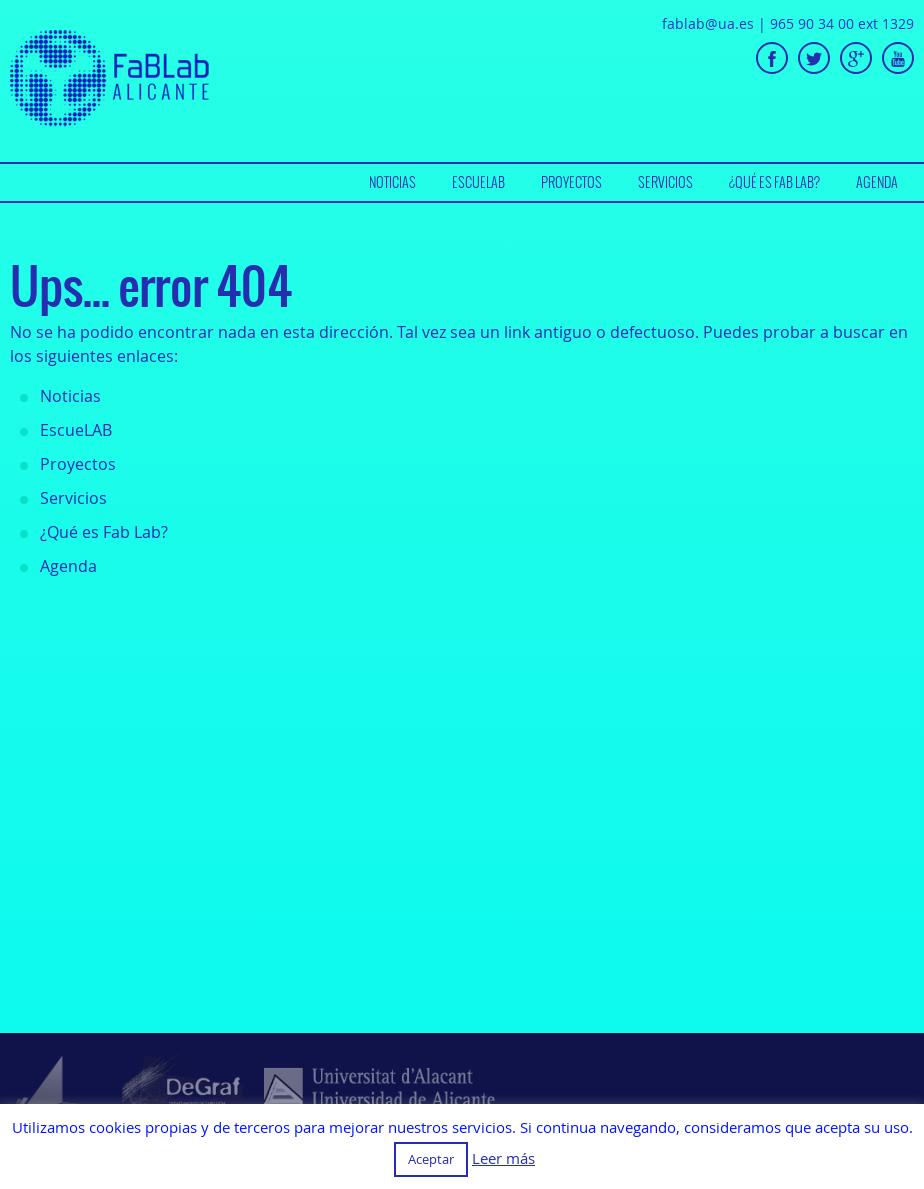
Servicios (665, 182)
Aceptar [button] (431, 1159)
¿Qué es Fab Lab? (774, 182)
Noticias (392, 182)
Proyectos (571, 182)
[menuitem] (392, 182)
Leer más (503, 1158)
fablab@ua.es (708, 23)
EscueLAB (478, 182)
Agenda (877, 182)
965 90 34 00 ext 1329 (842, 23)
